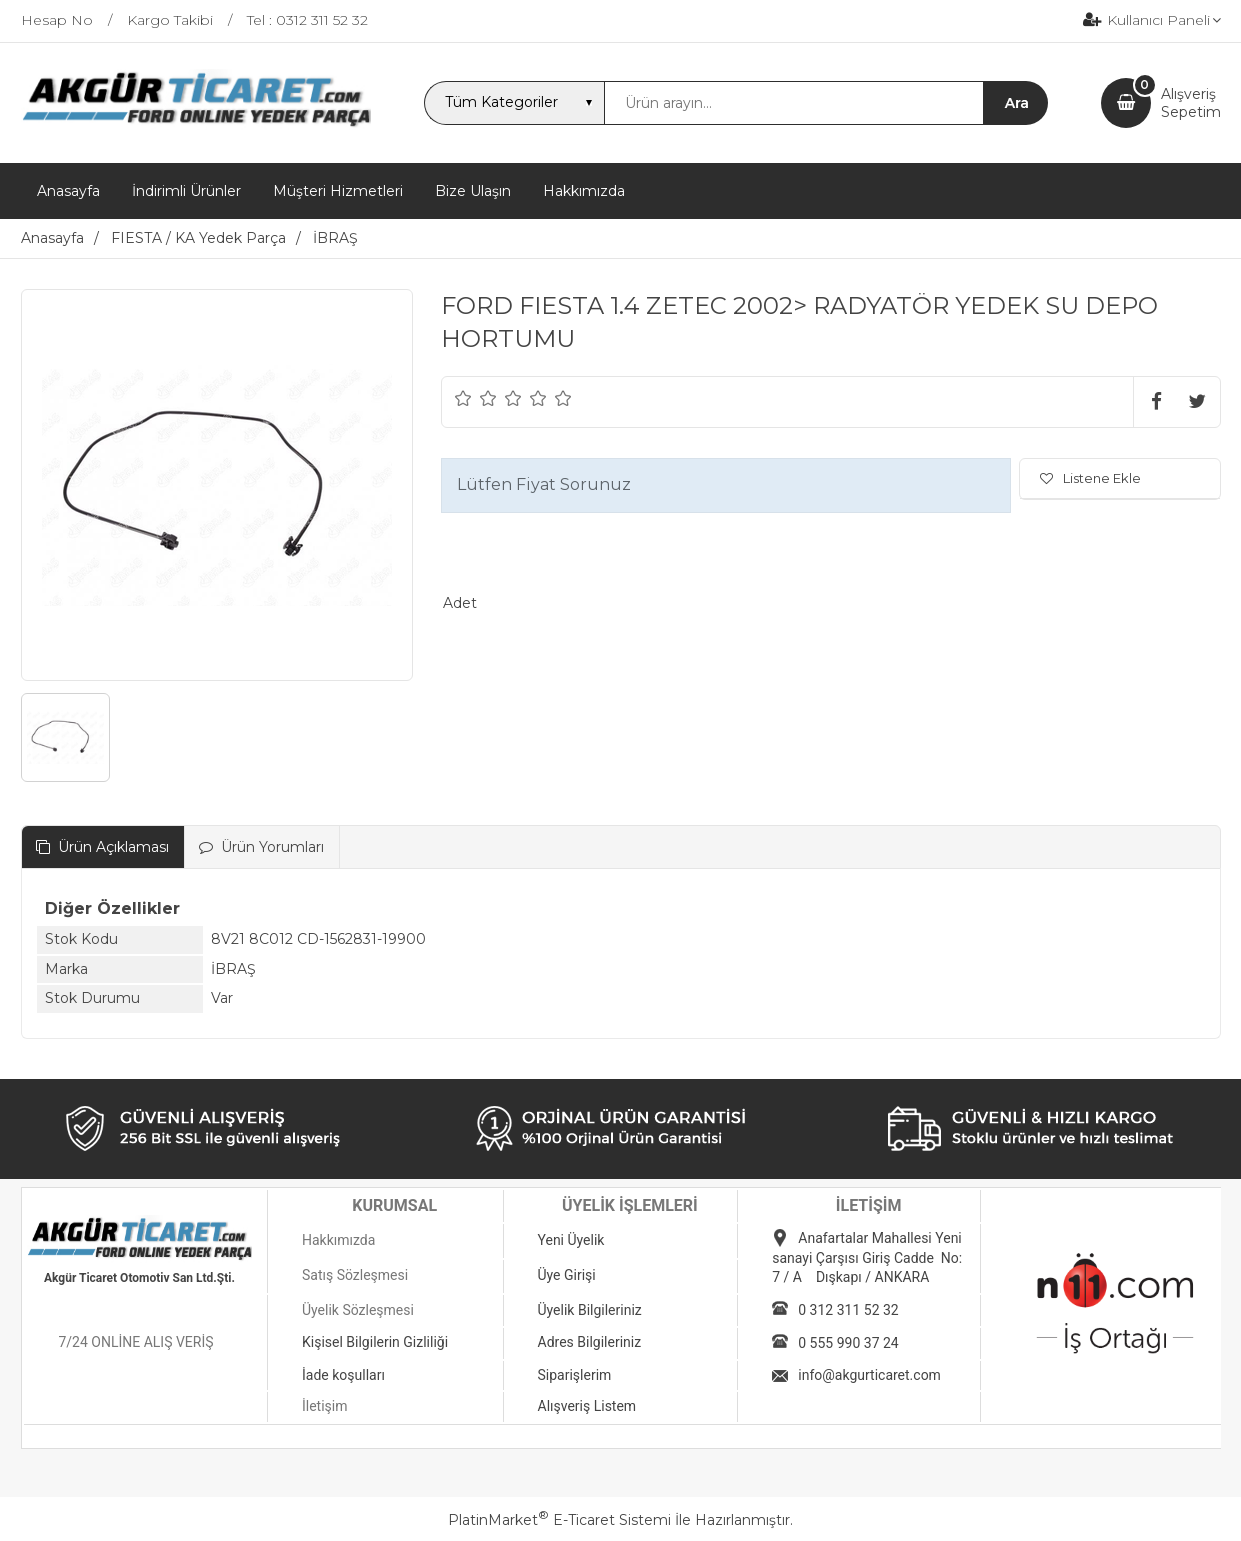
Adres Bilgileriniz (590, 1342)
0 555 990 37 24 (848, 1343)
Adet (460, 603)
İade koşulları (343, 1375)
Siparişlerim (575, 1375)
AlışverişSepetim (1191, 103)
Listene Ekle (1090, 478)
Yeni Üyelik (571, 1240)
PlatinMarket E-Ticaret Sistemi (559, 1520)
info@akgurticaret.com (869, 1375)
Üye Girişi (567, 1275)
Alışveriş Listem (587, 1406)
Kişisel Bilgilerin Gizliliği (375, 1342)
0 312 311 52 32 (848, 1310)
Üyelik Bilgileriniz (590, 1310)
